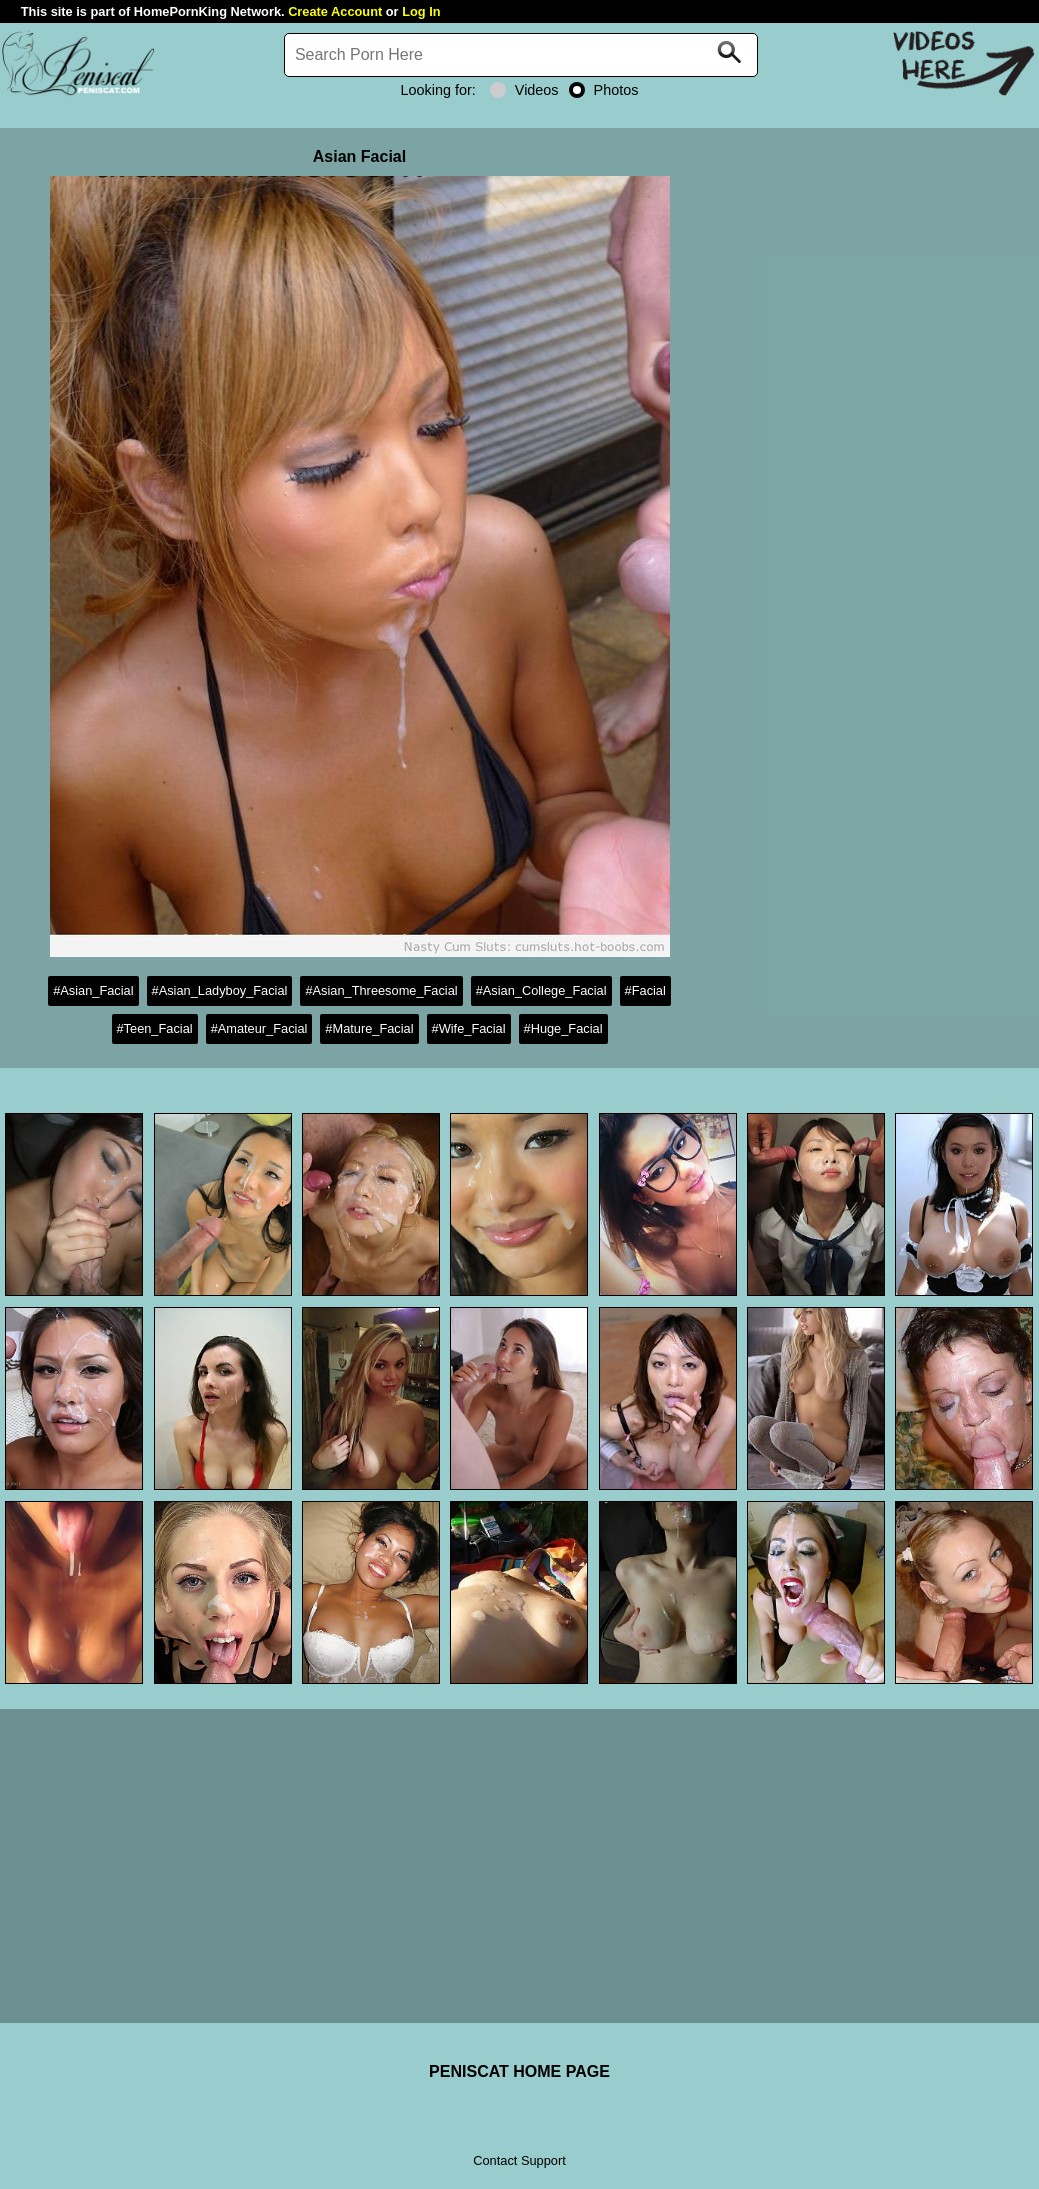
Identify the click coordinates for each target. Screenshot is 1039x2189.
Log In (421, 11)
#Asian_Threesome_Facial (381, 990)
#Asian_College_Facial (541, 990)
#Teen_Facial (155, 1028)
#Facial (645, 990)
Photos (604, 90)
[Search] (521, 55)
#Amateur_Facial (259, 1028)
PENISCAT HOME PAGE (519, 2071)
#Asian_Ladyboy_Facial (220, 990)
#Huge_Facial (563, 1028)
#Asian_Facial (93, 990)
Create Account (335, 11)
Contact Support (519, 2160)
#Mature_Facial (369, 1028)
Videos (524, 90)
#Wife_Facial (469, 1028)
